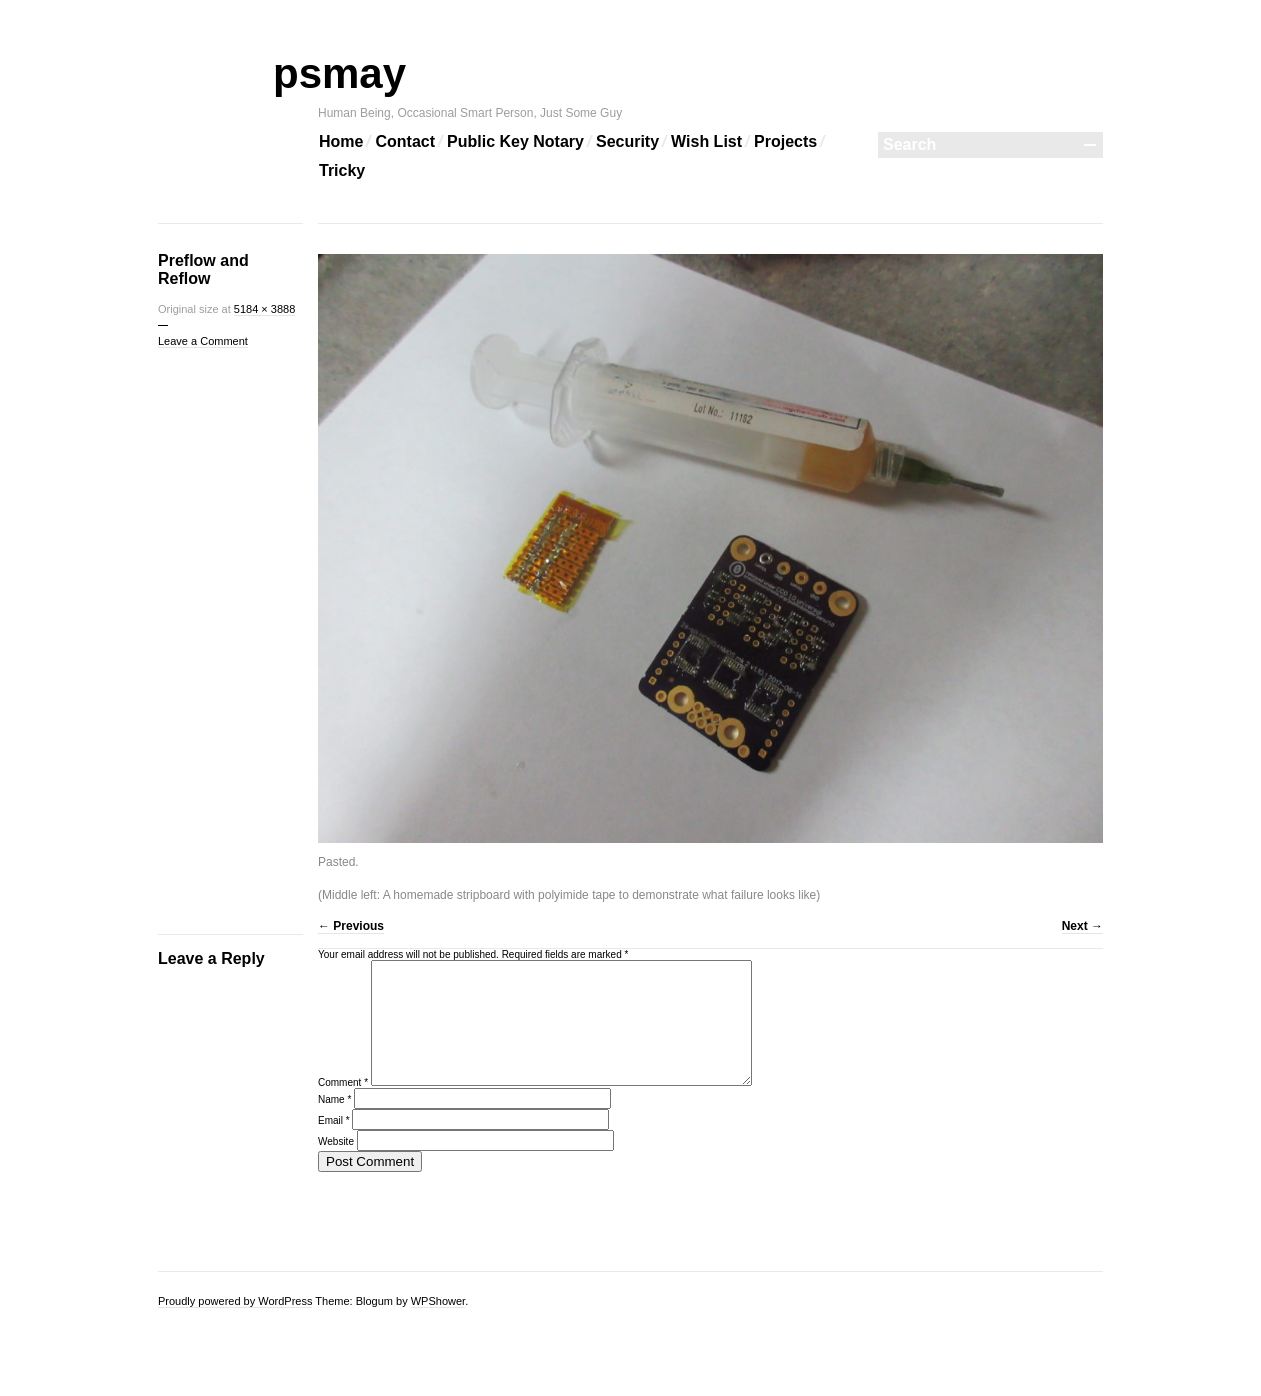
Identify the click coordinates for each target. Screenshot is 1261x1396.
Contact (405, 141)
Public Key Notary (515, 141)
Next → (1082, 926)
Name (334, 1123)
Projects (785, 141)
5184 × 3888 (264, 309)
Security (627, 141)
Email (334, 1144)
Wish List (706, 141)
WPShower (438, 1301)
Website (336, 1165)
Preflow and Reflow (203, 269)
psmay (362, 73)
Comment (343, 1106)
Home (341, 141)
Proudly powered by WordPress (235, 1301)
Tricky (342, 170)
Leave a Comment (203, 341)
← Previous (351, 926)
